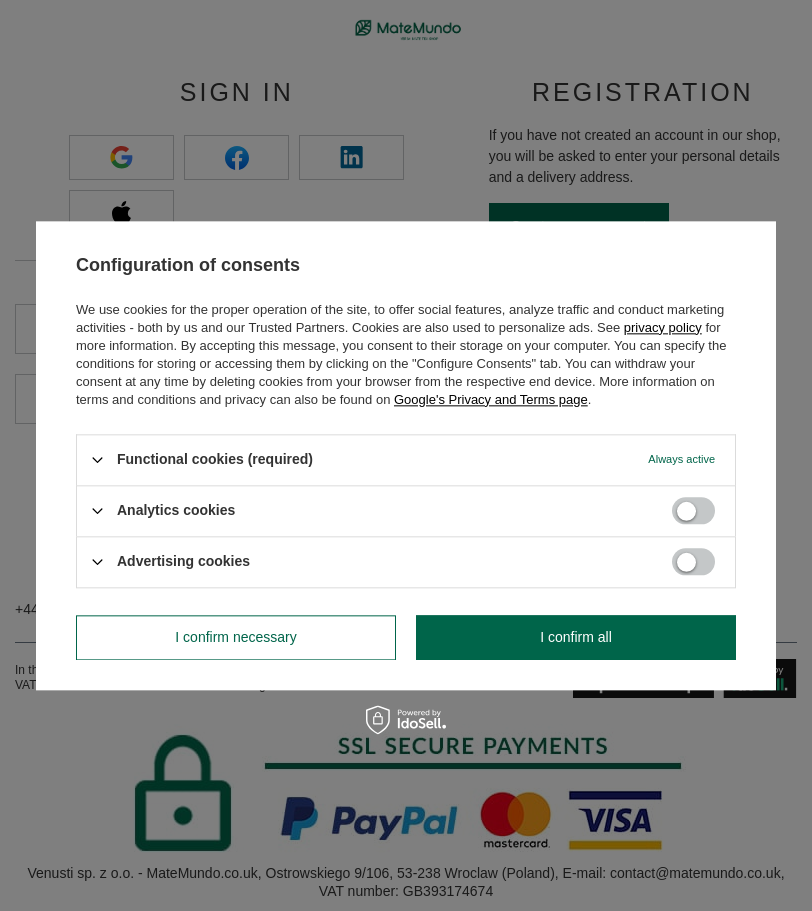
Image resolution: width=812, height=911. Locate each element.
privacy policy (663, 327)
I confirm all (576, 637)
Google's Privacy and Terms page (491, 399)
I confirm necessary (235, 637)
